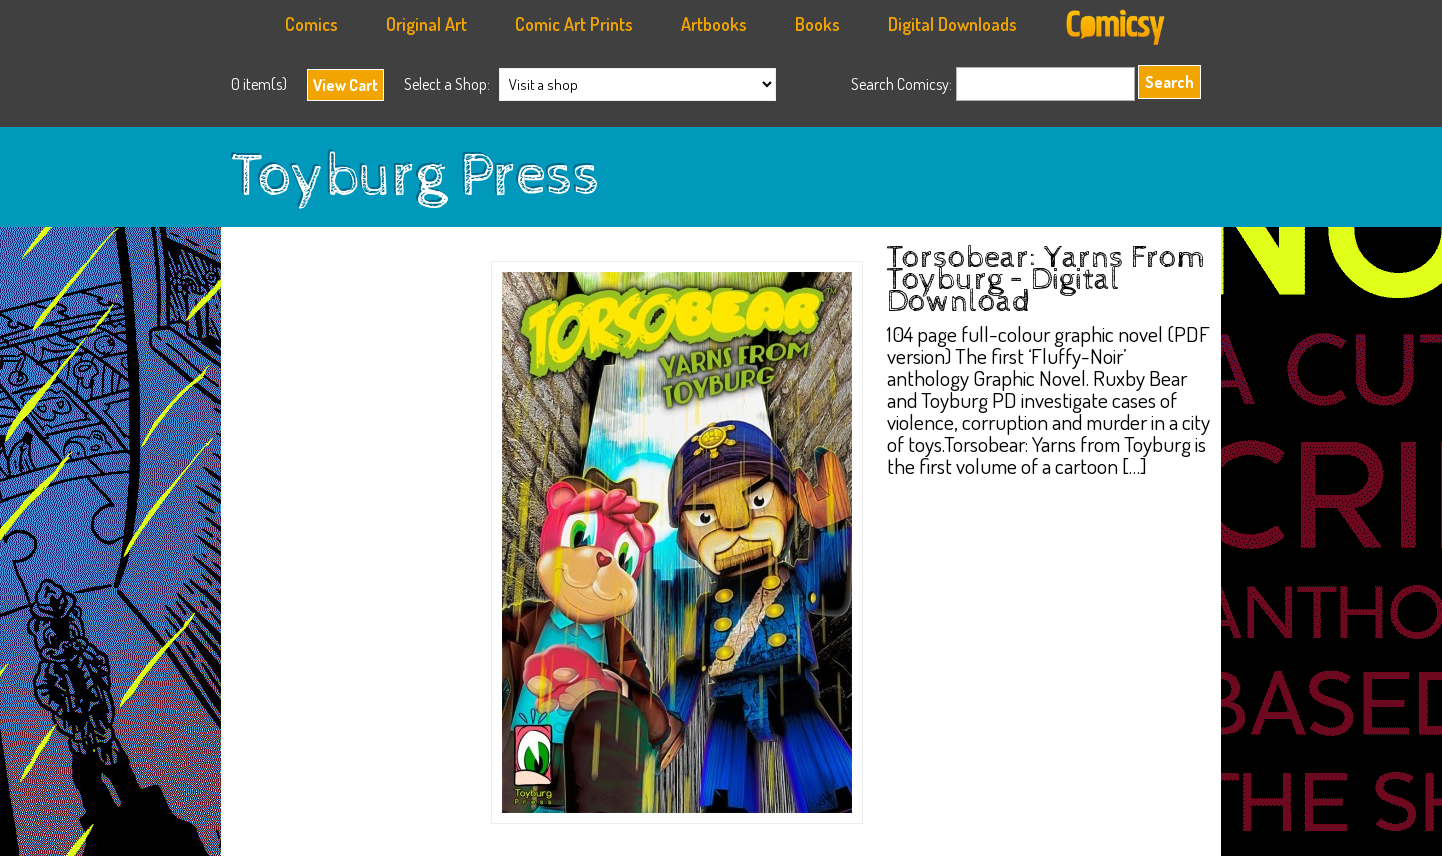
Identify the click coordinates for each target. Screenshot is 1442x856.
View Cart (345, 85)
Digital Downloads (952, 24)
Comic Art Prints (574, 24)
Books (817, 24)
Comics (311, 24)
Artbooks (714, 24)
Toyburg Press (415, 177)
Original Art (426, 24)
